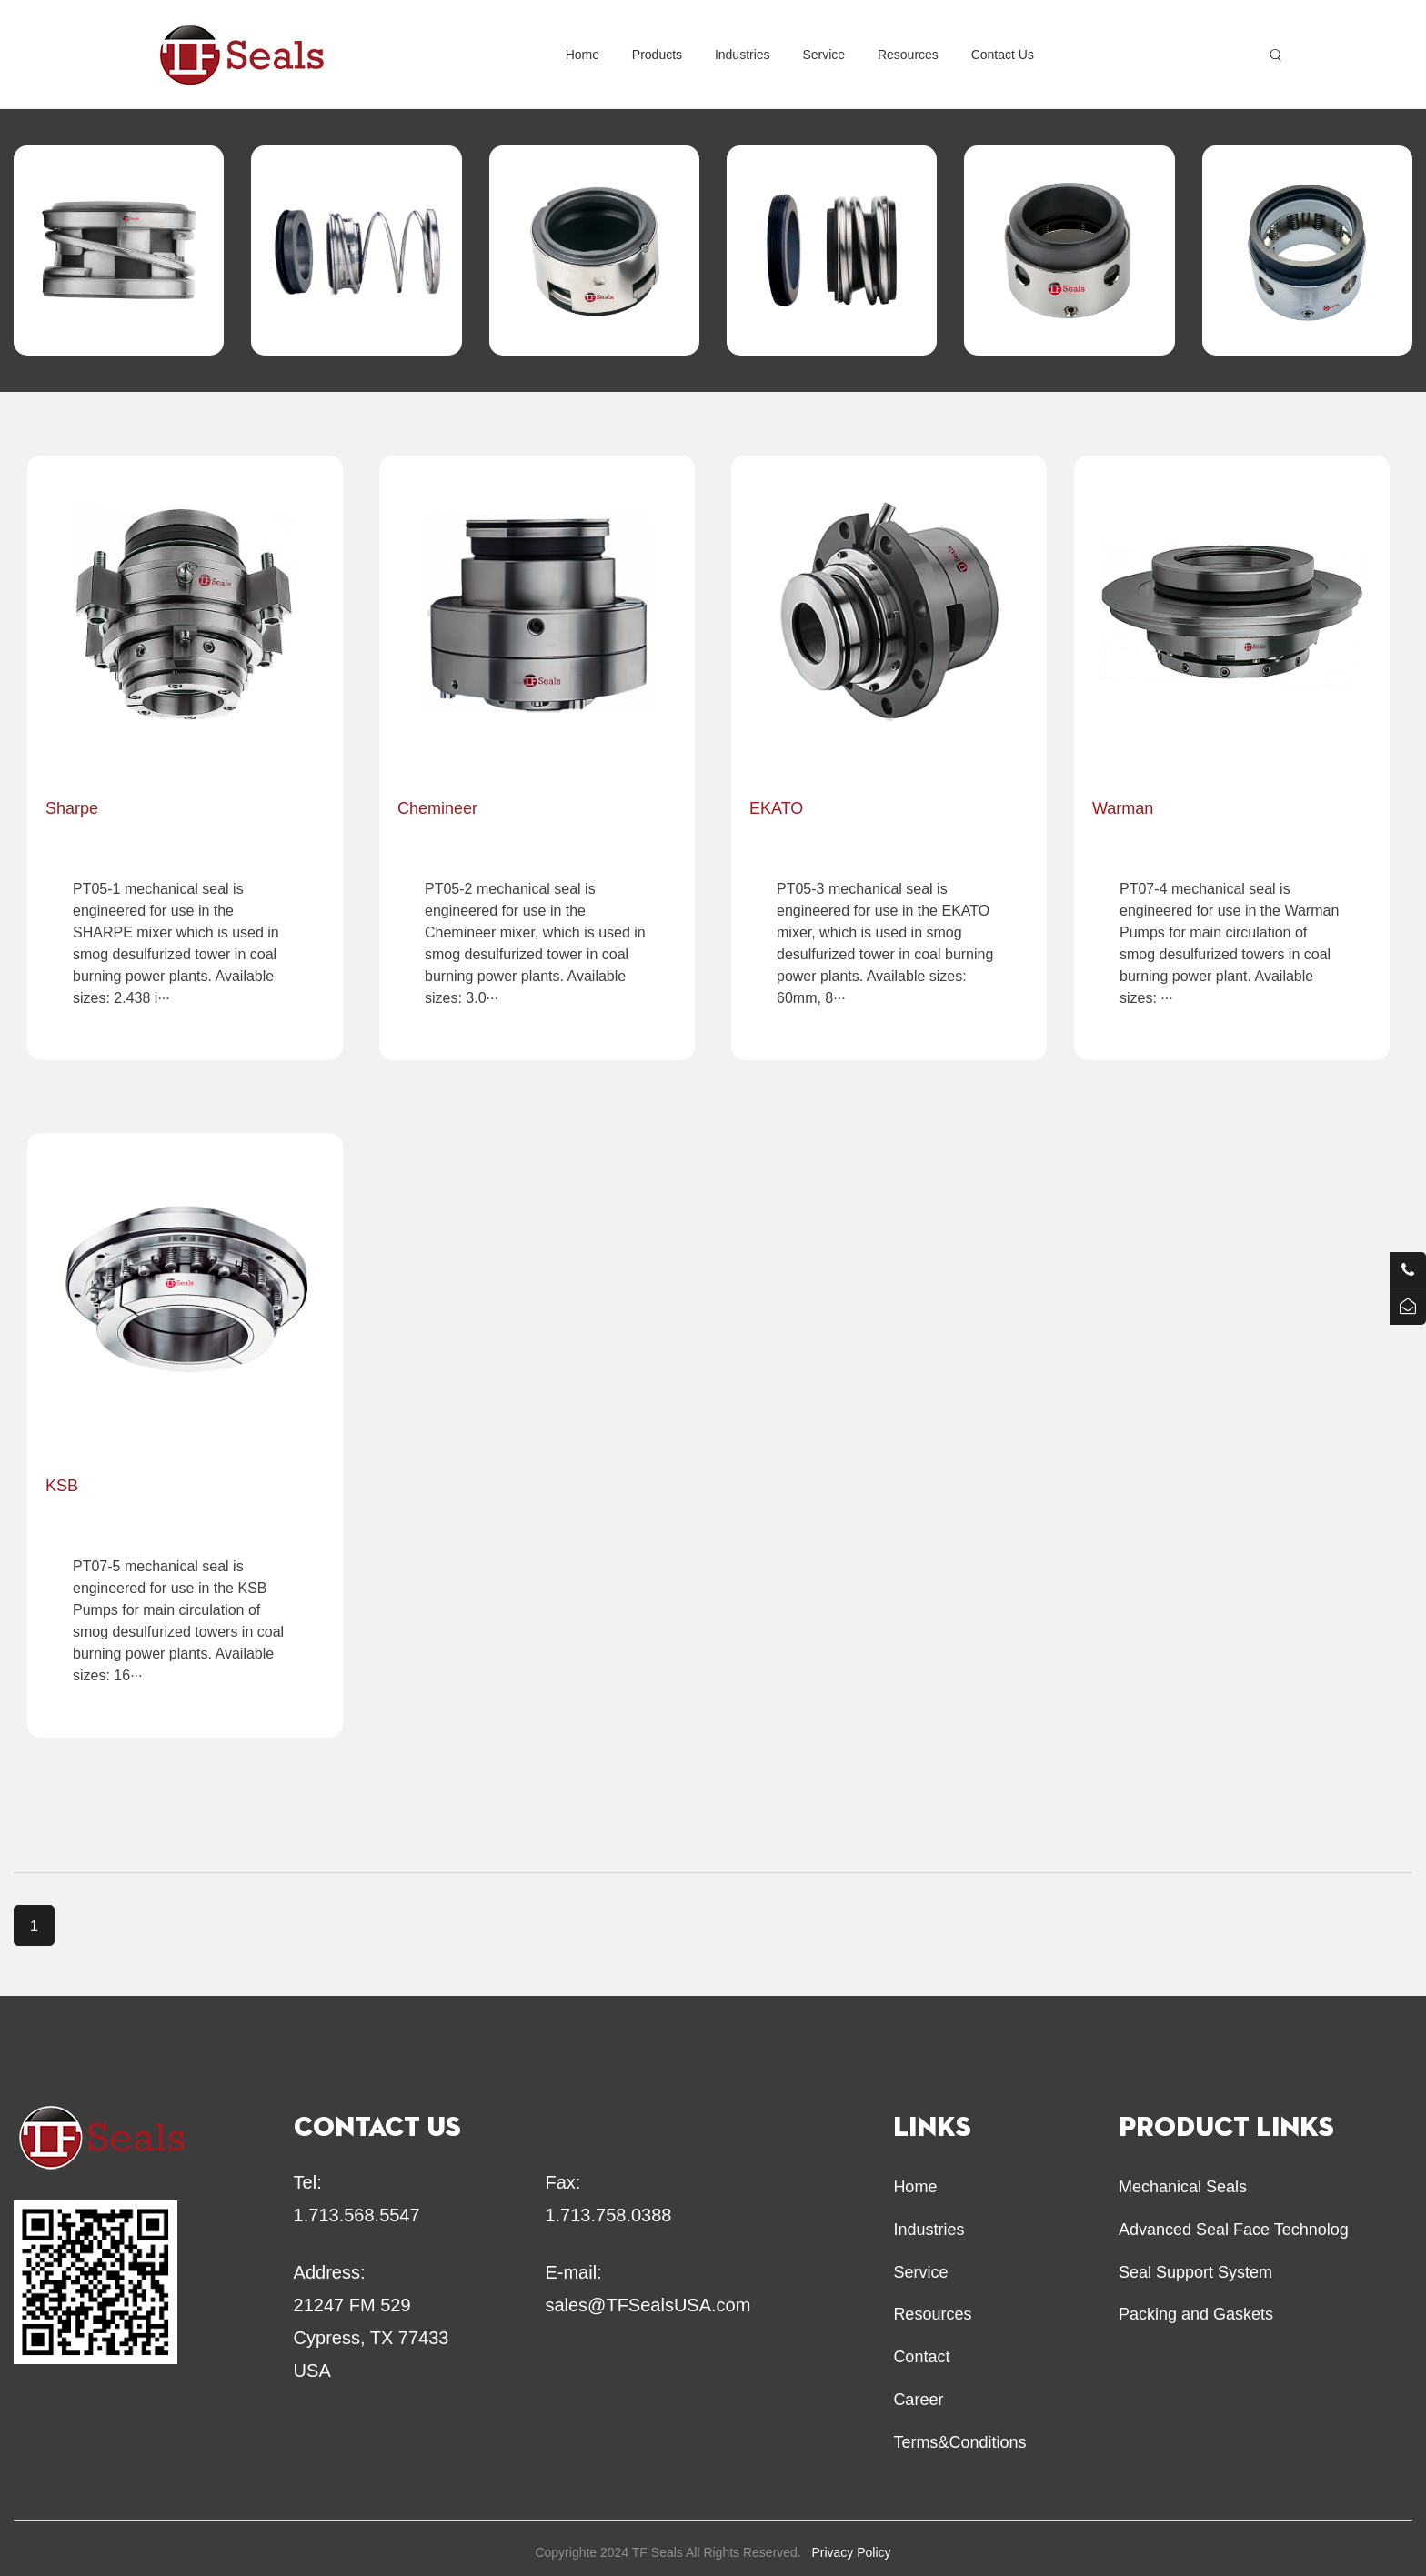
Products (657, 54)
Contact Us (1002, 54)
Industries (742, 54)
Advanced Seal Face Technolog (1234, 2229)
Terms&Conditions (959, 2442)
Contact (921, 2357)
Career (918, 2400)
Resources (908, 54)
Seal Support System (1195, 2272)
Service (823, 54)
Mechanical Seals (1183, 2187)
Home (582, 54)
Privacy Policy (850, 2552)
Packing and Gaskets (1196, 2314)
